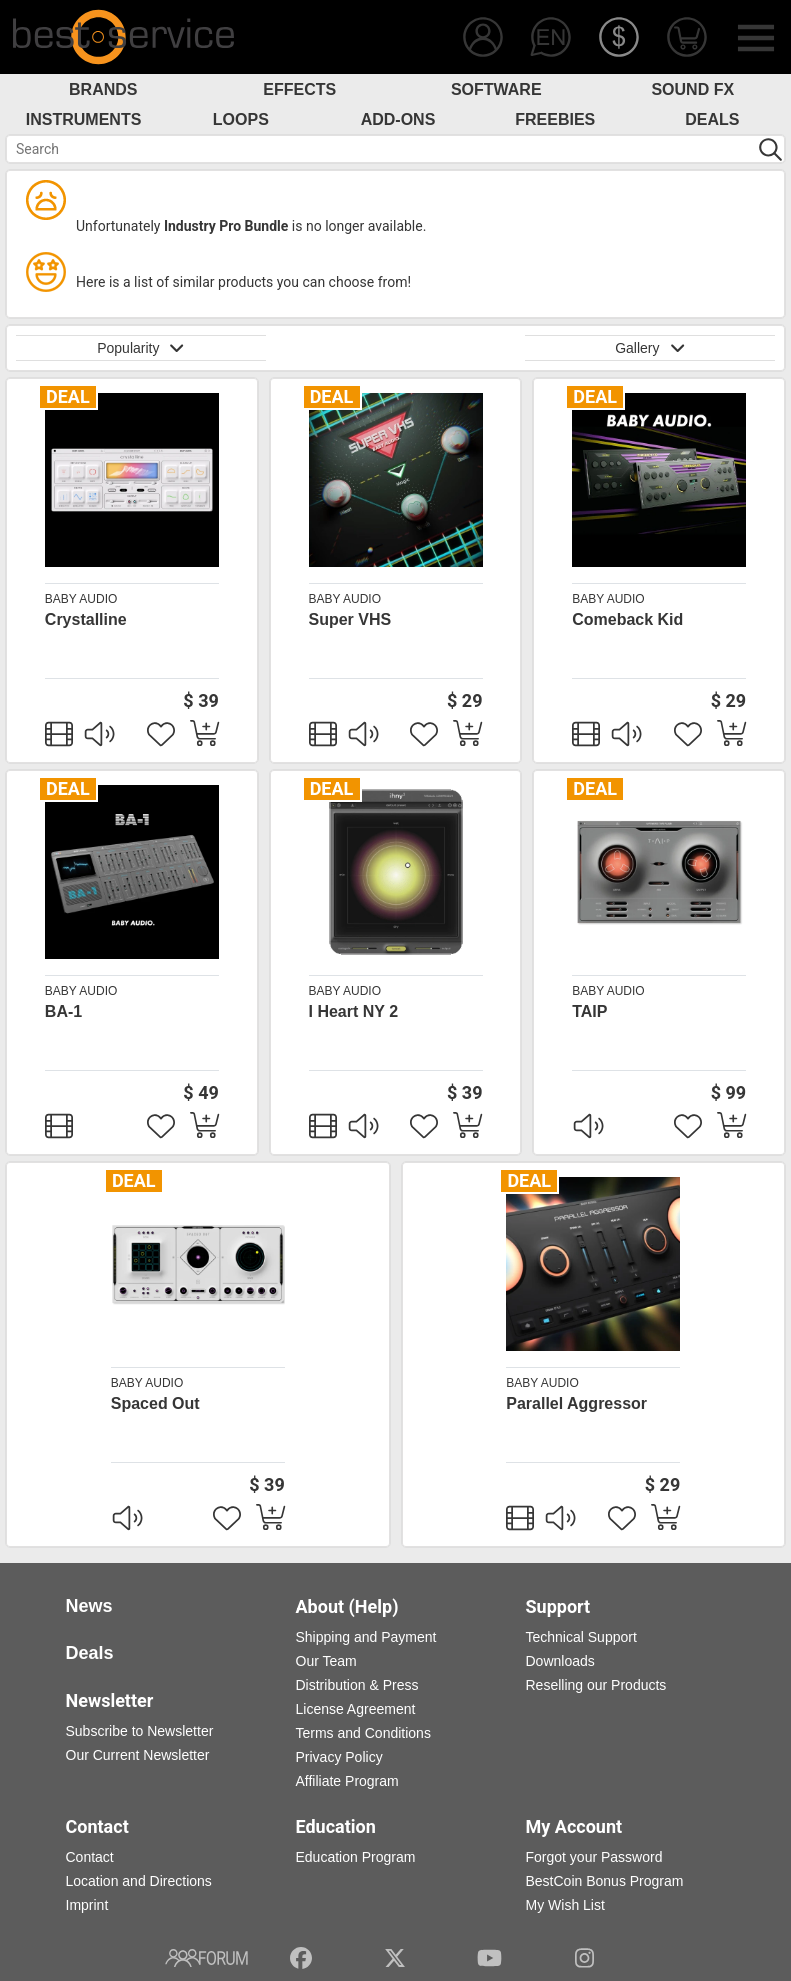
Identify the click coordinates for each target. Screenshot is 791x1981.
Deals (712, 119)
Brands (103, 89)
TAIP (589, 1011)
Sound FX (692, 89)
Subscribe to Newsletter (140, 1731)
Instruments (84, 119)
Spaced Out (155, 1403)
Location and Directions (139, 1881)
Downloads (560, 1661)
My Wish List (565, 1905)
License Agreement (356, 1709)
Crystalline (86, 619)
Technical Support (581, 1637)
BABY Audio (81, 599)
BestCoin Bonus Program (605, 1881)
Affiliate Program (347, 1781)
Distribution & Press (357, 1685)
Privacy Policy (339, 1757)
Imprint (87, 1905)
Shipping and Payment (366, 1637)
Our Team (326, 1661)
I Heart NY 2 (354, 1011)
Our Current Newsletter (138, 1755)
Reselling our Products (596, 1685)
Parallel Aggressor (576, 1403)
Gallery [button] (650, 348)
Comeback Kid (627, 619)
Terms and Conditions (363, 1733)
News (89, 1606)
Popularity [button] (141, 348)
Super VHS (350, 619)
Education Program (356, 1857)
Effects (299, 89)
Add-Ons (398, 119)
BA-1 (63, 1011)
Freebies (555, 119)
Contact (90, 1857)
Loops (241, 119)
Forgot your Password (594, 1857)
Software (496, 89)
